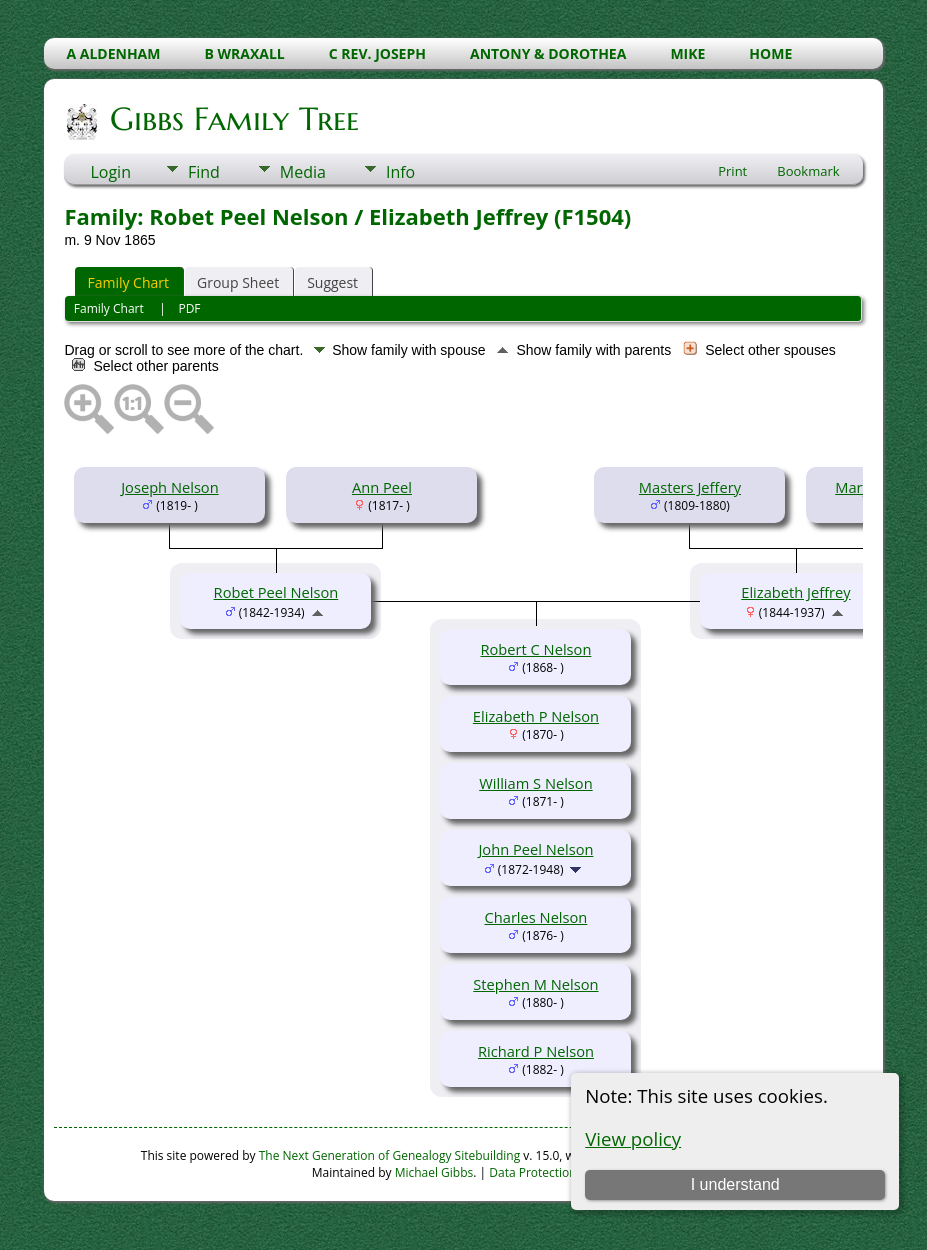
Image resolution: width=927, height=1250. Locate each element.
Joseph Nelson (169, 487)
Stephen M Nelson (535, 984)
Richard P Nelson (536, 1051)
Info (400, 172)
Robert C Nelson (536, 649)
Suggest (332, 282)
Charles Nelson (536, 917)
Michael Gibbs (434, 1172)
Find (204, 172)
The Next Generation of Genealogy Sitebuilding (390, 1155)
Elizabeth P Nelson (536, 716)
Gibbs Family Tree (233, 119)
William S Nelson (535, 783)
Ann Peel (382, 487)
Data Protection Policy (550, 1172)
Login (110, 172)
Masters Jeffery (690, 487)
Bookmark (808, 171)
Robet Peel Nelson (276, 592)
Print (732, 171)
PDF (189, 308)
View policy (633, 1138)
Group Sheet (238, 282)
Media (303, 172)
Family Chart (128, 282)
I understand (735, 1184)
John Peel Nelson (535, 849)
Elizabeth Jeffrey (795, 592)
